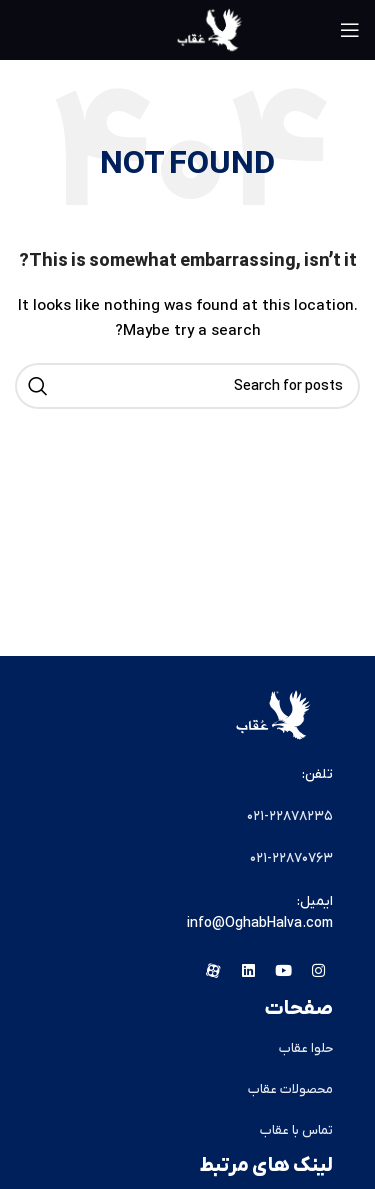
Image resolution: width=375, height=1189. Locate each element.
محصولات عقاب (290, 1089)
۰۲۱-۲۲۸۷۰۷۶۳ (291, 858)
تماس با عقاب (296, 1130)
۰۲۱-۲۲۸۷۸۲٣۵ (290, 816)
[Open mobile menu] (350, 30)
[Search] (187, 386)
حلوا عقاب (306, 1048)
